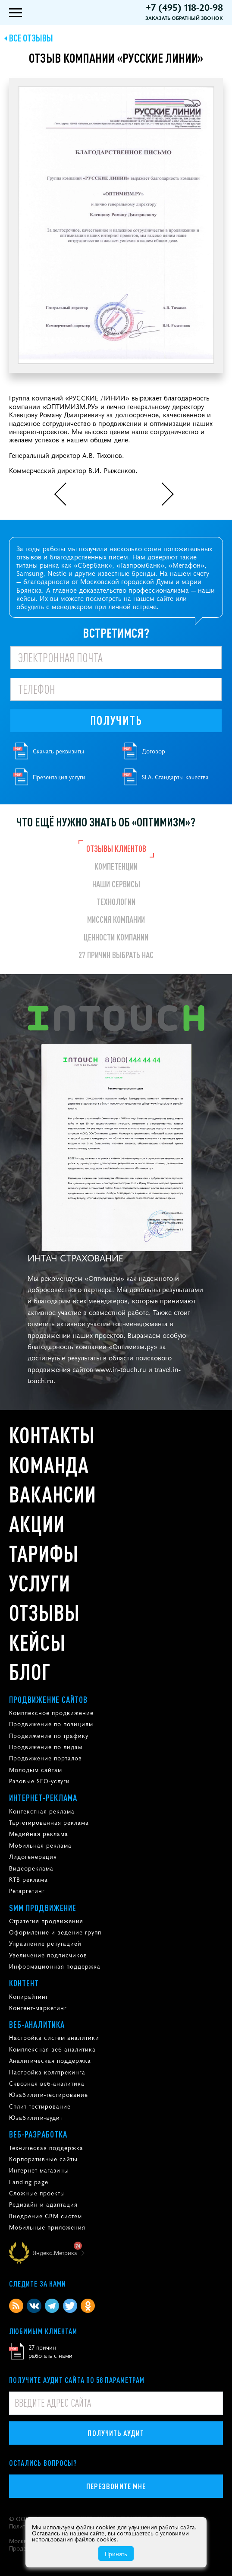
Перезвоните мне (116, 2486)
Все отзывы (31, 38)
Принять (116, 2553)
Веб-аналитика (37, 2024)
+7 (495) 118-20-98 (184, 7)
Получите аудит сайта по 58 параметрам (77, 2380)
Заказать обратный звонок (184, 18)
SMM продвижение (43, 1907)
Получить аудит (116, 2433)
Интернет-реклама (43, 1797)
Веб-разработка (38, 2134)
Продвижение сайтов (48, 1699)
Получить (116, 720)
